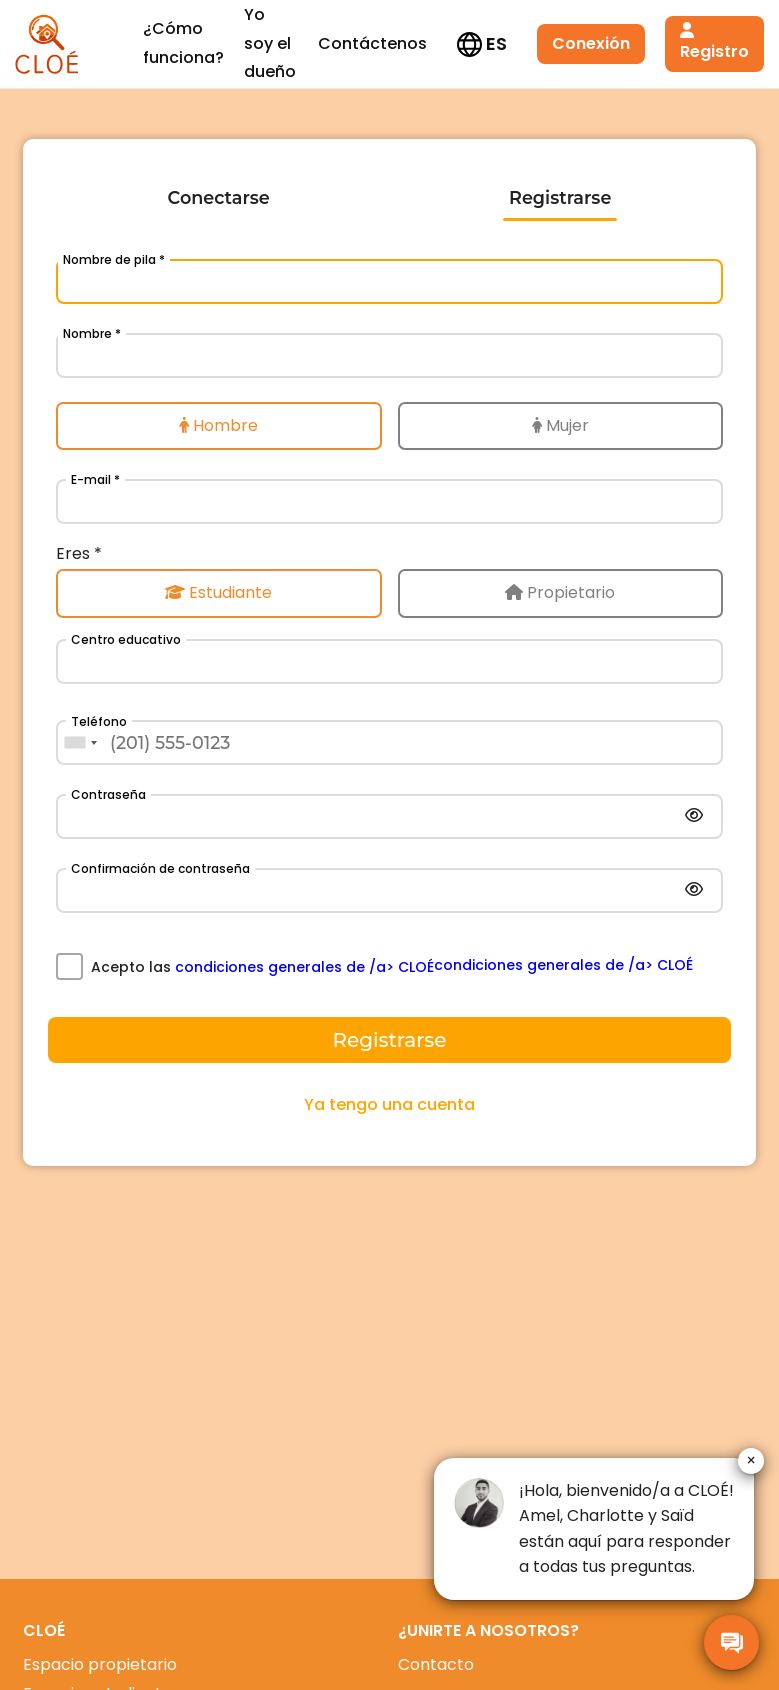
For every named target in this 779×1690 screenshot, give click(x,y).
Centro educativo (126, 639)
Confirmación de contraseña (160, 868)
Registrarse (560, 197)
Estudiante (218, 592)
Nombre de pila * (114, 259)
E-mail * (95, 479)
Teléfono (99, 721)
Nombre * (92, 333)
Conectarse (219, 197)
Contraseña (108, 794)
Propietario (560, 592)
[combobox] (80, 742)
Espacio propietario (100, 1664)
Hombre (218, 425)
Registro (631, 43)
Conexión (496, 43)
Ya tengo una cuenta (389, 1104)
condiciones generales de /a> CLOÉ (304, 967)
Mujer (560, 425)
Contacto (436, 1664)
